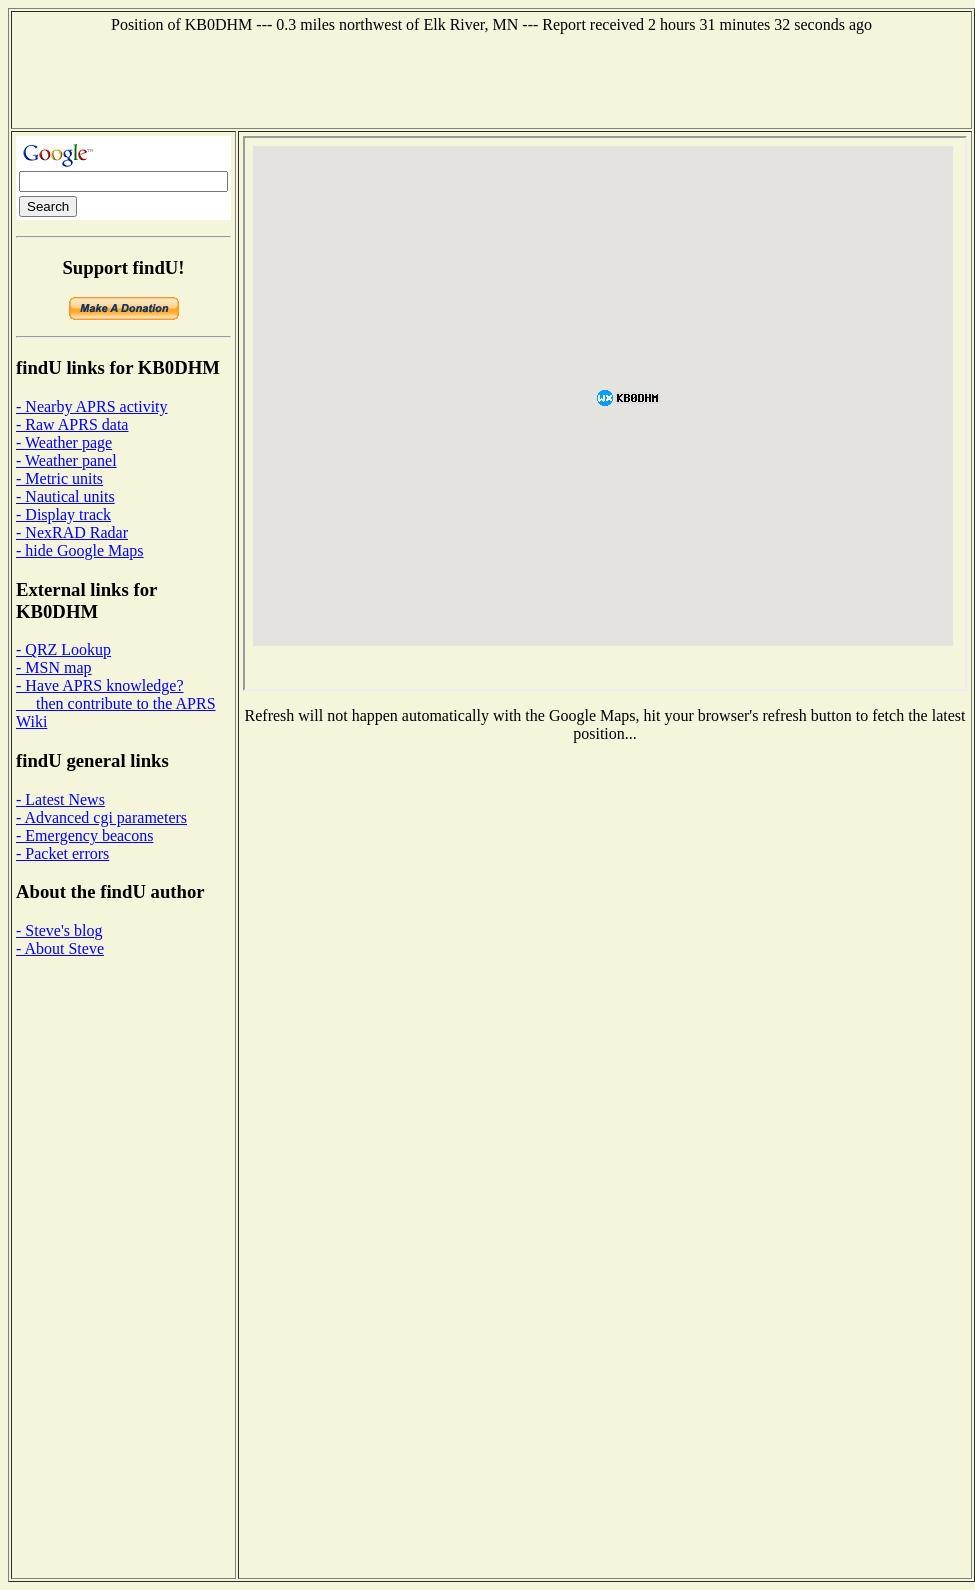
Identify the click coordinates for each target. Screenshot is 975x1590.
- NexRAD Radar (72, 532)
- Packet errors (62, 853)
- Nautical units (65, 496)
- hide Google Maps (80, 550)
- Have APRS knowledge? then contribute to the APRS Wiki (116, 703)
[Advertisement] (492, 79)
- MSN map (54, 667)
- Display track (63, 514)
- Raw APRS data (72, 424)
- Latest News (60, 799)
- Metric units (59, 478)
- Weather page (64, 442)
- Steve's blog (59, 930)
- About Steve (60, 948)
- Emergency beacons (84, 835)
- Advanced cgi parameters (101, 817)
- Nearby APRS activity (92, 406)
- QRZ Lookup (63, 649)
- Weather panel (66, 460)
